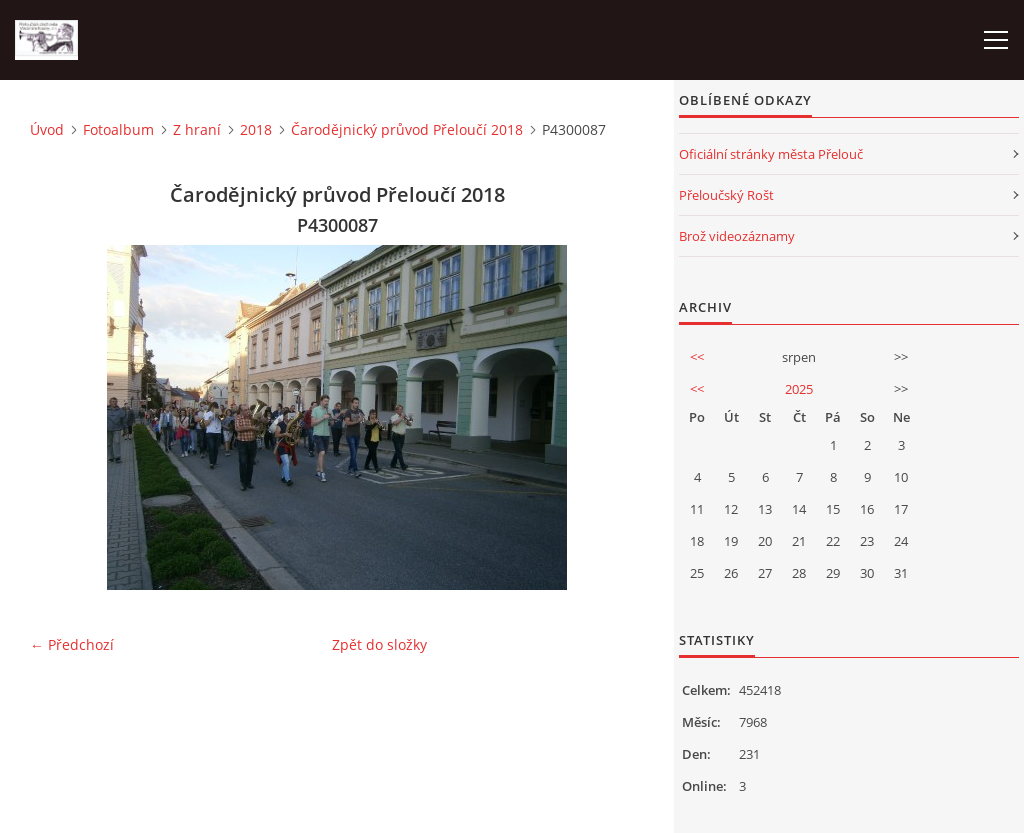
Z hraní (197, 129)
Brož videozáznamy (737, 236)
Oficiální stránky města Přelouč (771, 154)
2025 (799, 389)
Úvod (47, 129)
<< (697, 357)
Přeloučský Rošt (726, 195)
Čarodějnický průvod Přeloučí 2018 (407, 129)
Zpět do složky (379, 644)
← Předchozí (72, 644)
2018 (256, 129)
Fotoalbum (118, 129)
